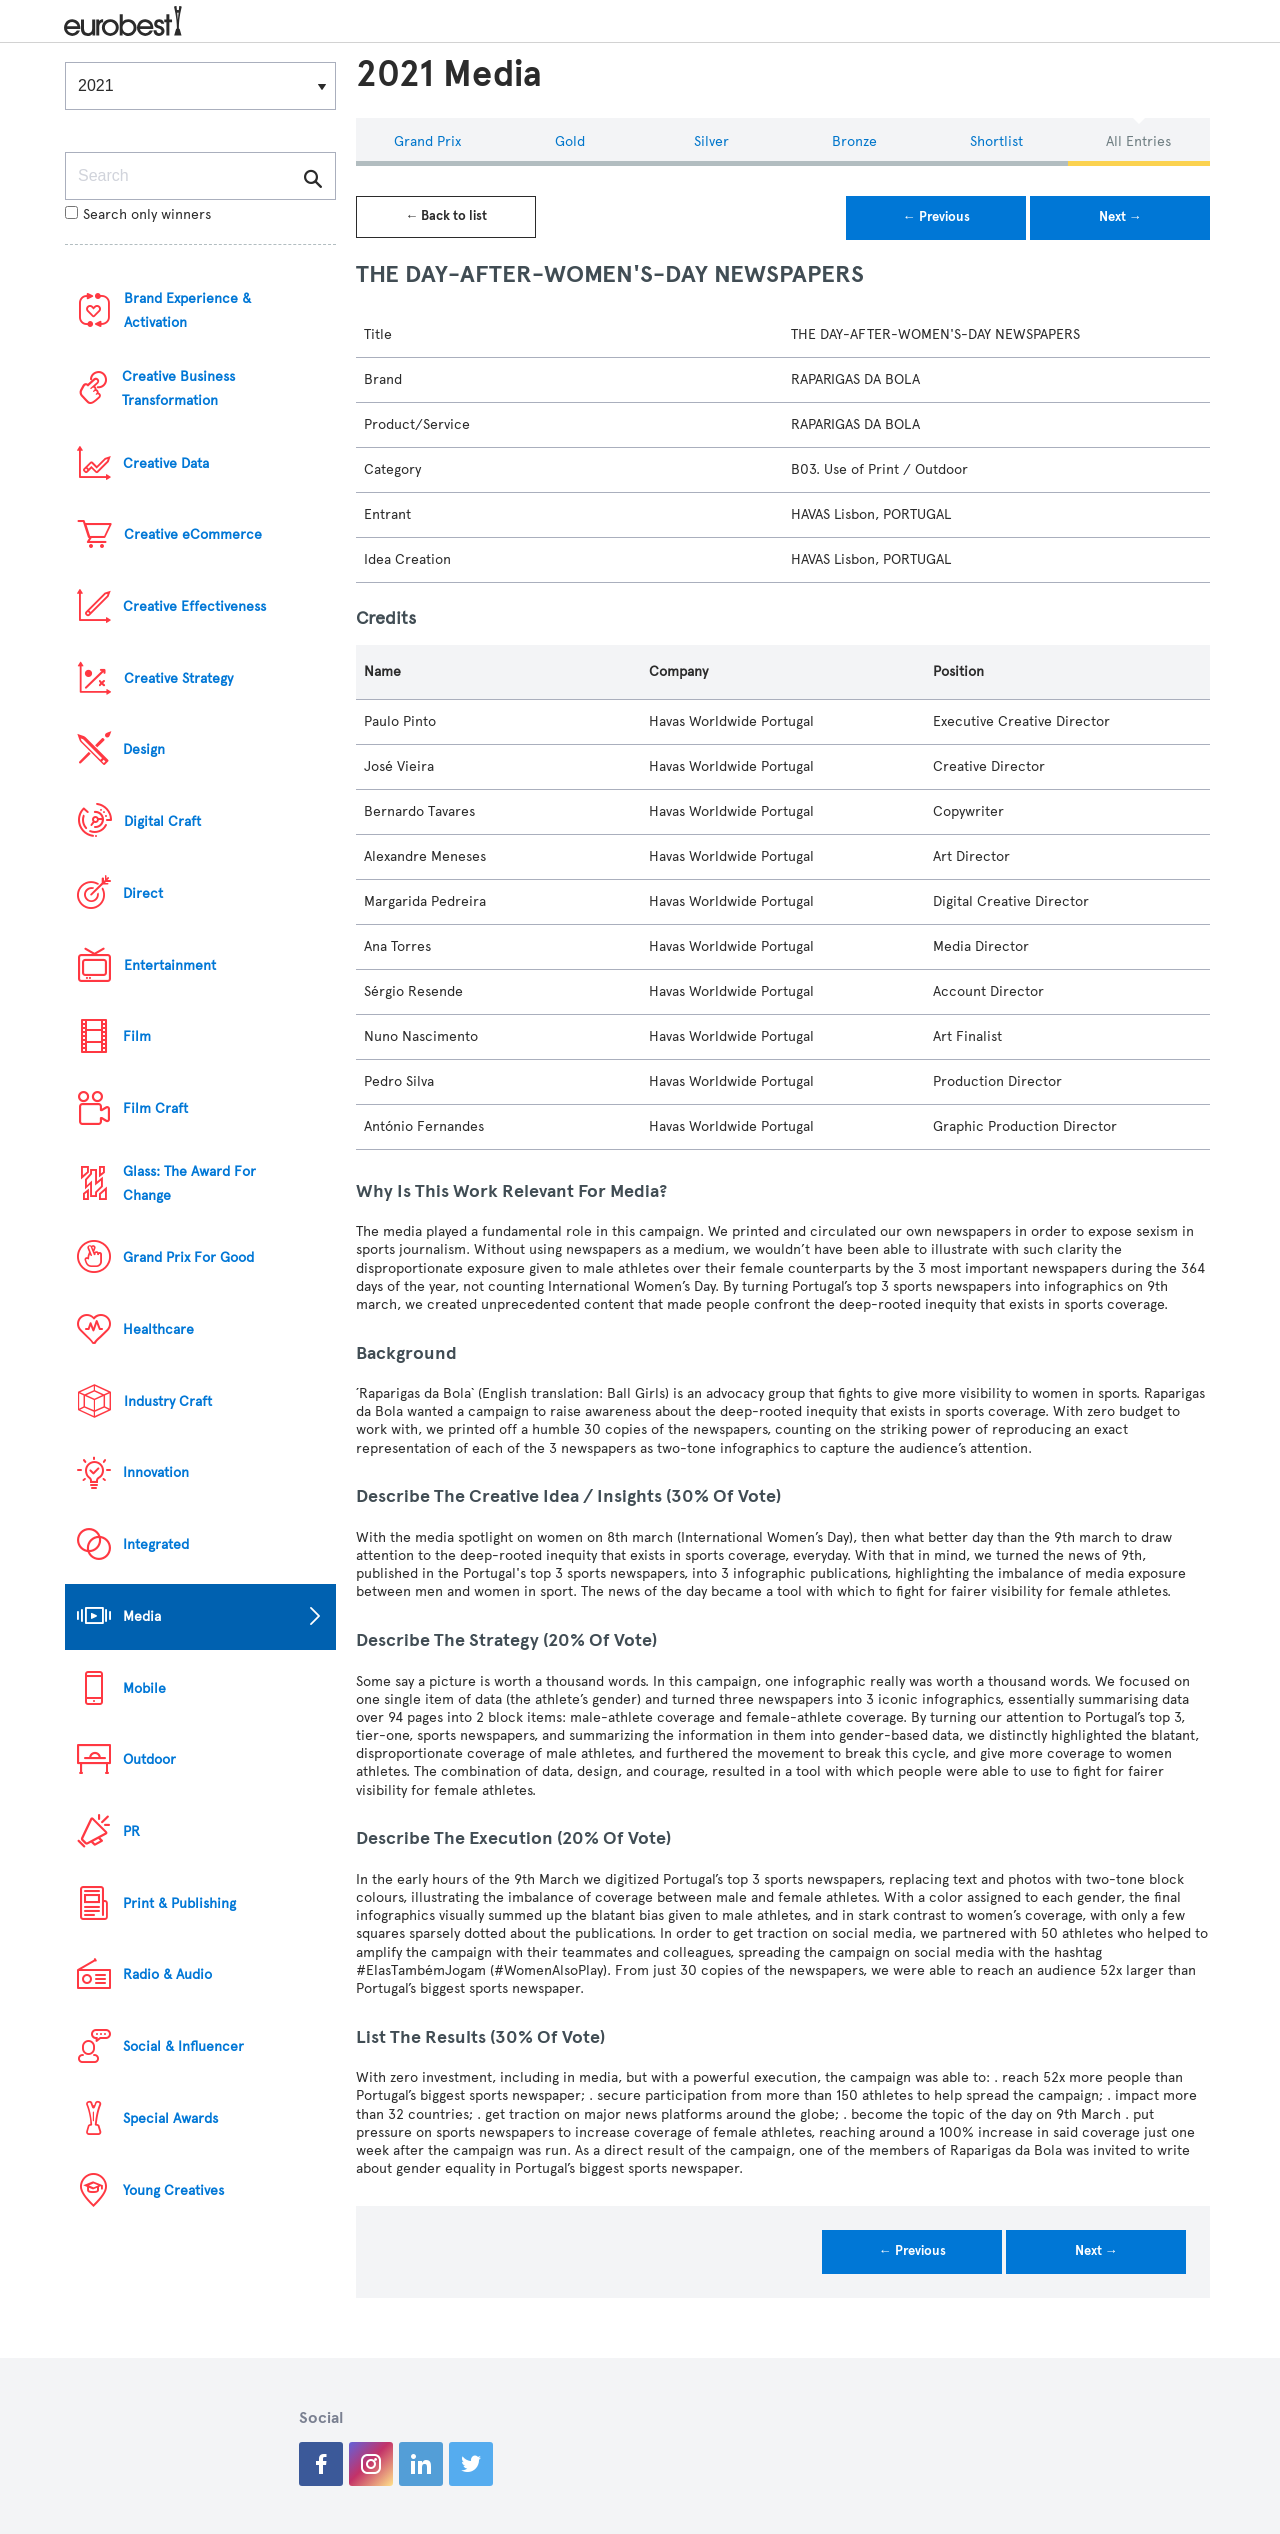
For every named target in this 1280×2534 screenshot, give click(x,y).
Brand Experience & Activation (187, 310)
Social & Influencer (183, 2046)
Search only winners (138, 214)
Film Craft (155, 1108)
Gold (570, 141)
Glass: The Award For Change (189, 1183)
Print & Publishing (179, 1903)
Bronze (854, 141)
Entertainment (170, 965)
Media (142, 1616)
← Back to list (446, 216)
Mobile (144, 1688)
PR (131, 1831)
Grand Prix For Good (188, 1257)
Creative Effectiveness (194, 606)
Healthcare (158, 1329)
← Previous (936, 217)
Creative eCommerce (193, 534)
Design (144, 749)
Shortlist (996, 141)
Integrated (156, 1544)
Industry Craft (168, 1401)
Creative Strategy (178, 678)
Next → (1120, 217)
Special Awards (170, 2118)
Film (137, 1036)
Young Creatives (173, 2190)
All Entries (1138, 141)
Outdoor (149, 1759)
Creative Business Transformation (178, 388)
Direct (143, 893)
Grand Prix (427, 141)
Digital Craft (162, 821)
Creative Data (166, 463)
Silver (711, 141)
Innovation (156, 1472)
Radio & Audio (167, 1974)
